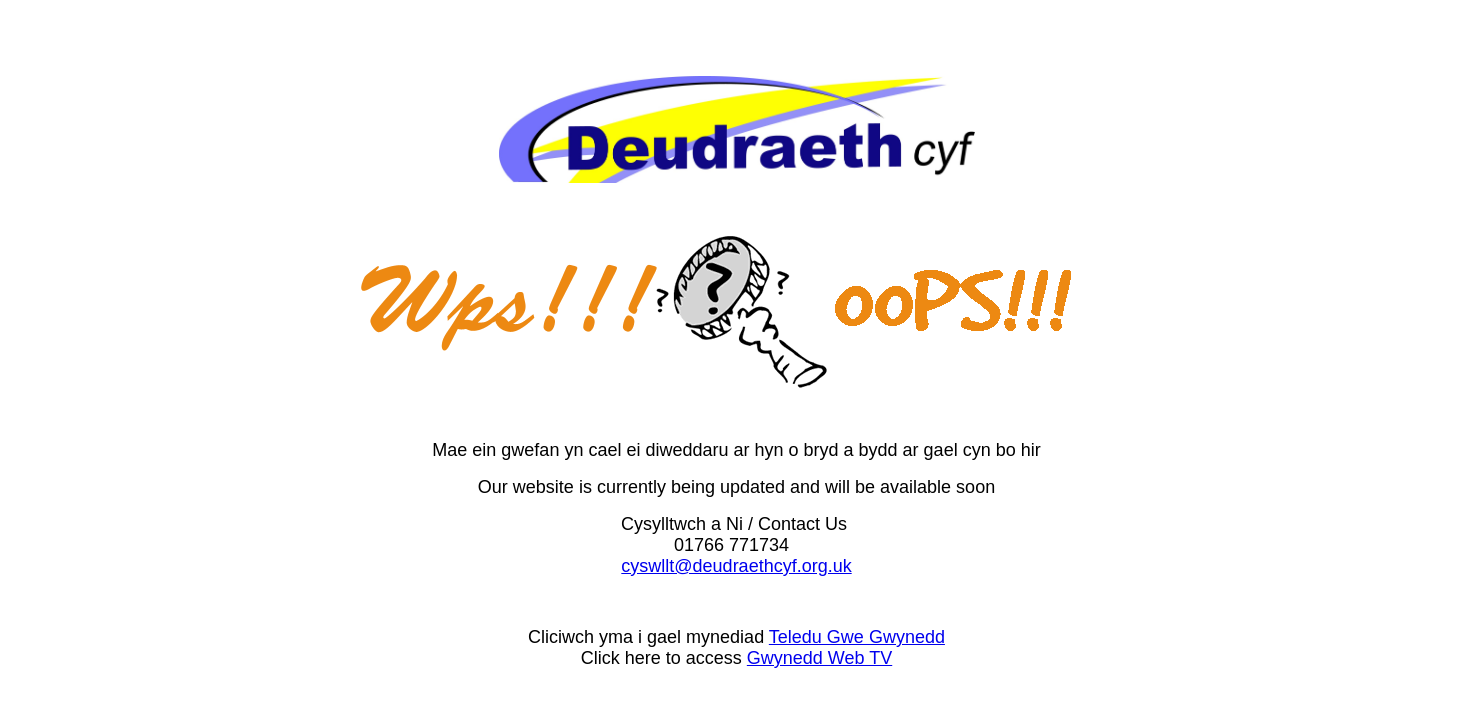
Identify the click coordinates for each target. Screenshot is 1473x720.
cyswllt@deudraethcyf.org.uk (736, 566)
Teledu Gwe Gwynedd (857, 637)
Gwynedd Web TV (819, 658)
